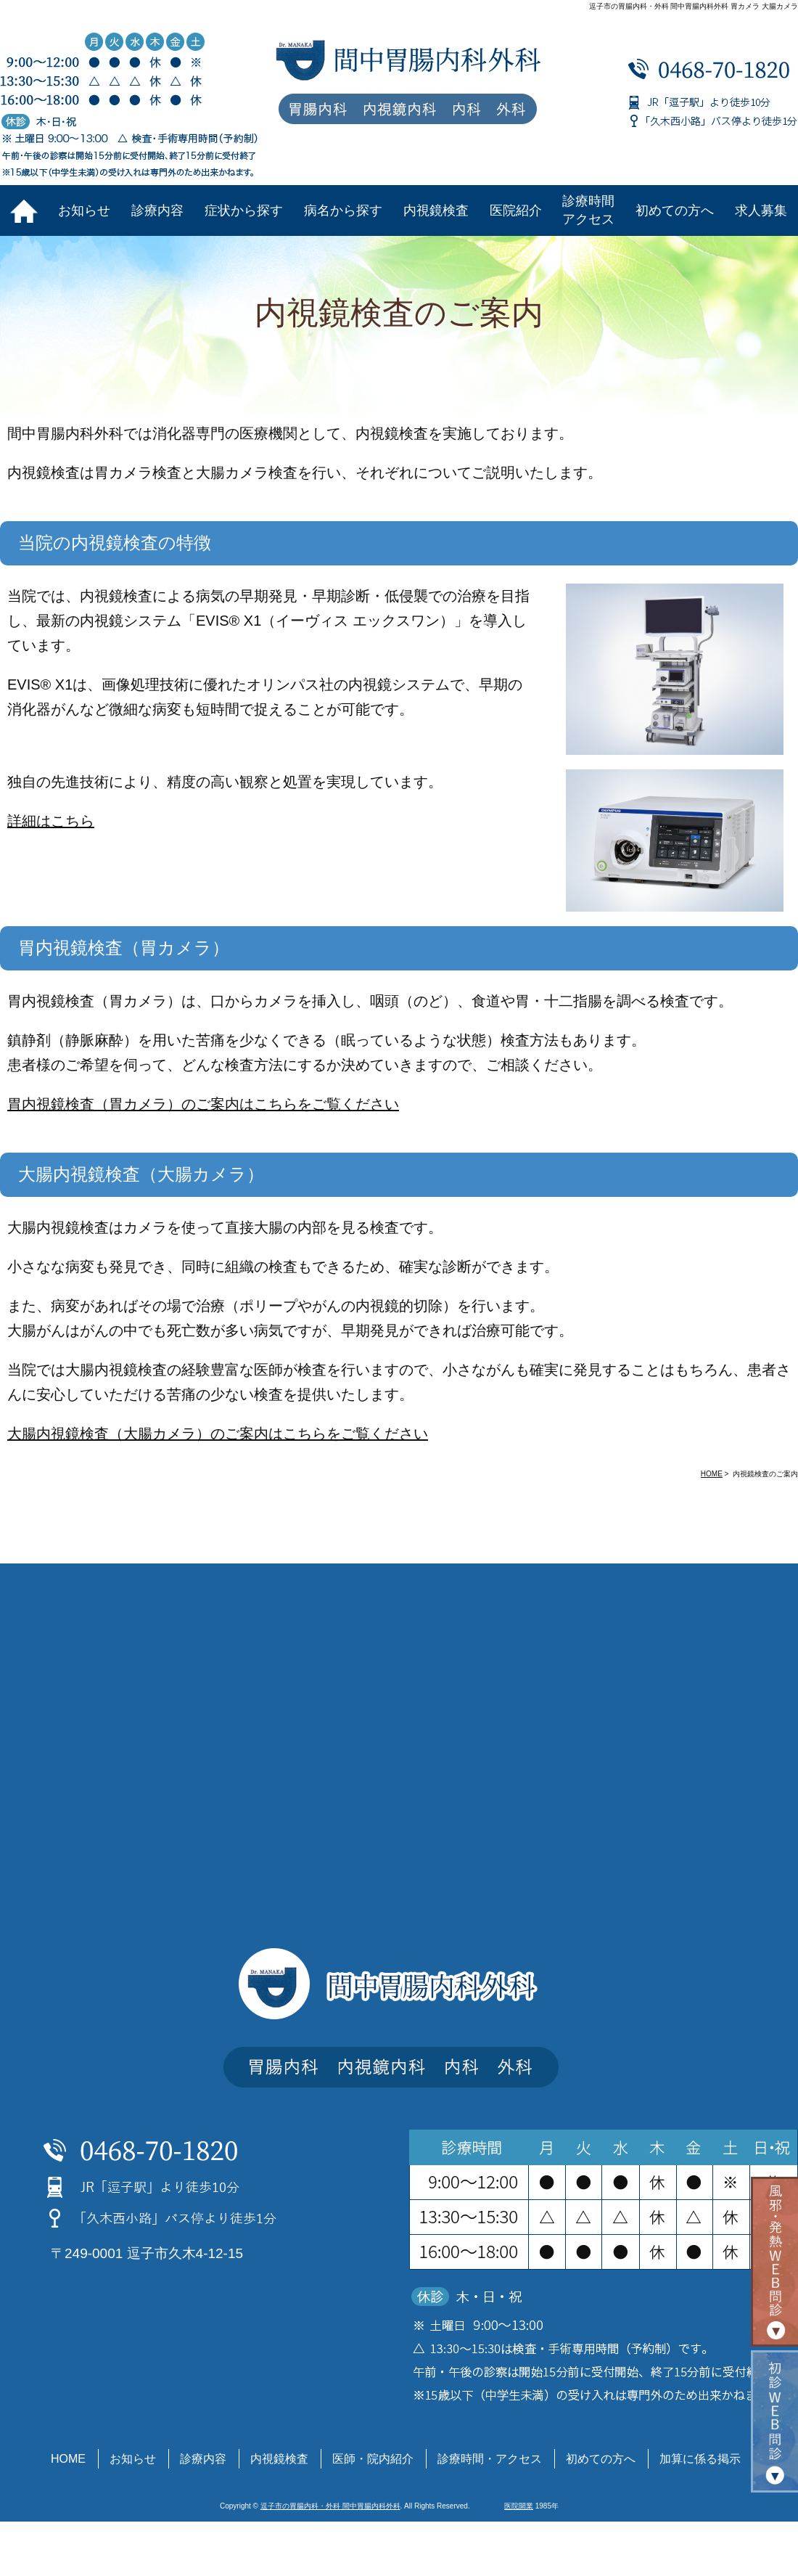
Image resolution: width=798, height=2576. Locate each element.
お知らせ (84, 210)
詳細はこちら (50, 821)
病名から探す (343, 210)
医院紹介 (516, 210)
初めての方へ (674, 210)
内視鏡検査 (436, 210)
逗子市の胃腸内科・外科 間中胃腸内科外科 (330, 2506)
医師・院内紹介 (373, 2459)
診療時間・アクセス (489, 2459)
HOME (68, 2459)
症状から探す (244, 210)
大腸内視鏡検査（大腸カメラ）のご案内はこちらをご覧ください (217, 1434)
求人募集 (761, 210)
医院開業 (518, 2506)
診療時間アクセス (588, 210)
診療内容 (157, 210)
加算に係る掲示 (700, 2459)
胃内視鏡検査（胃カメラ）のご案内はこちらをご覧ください (203, 1104)
